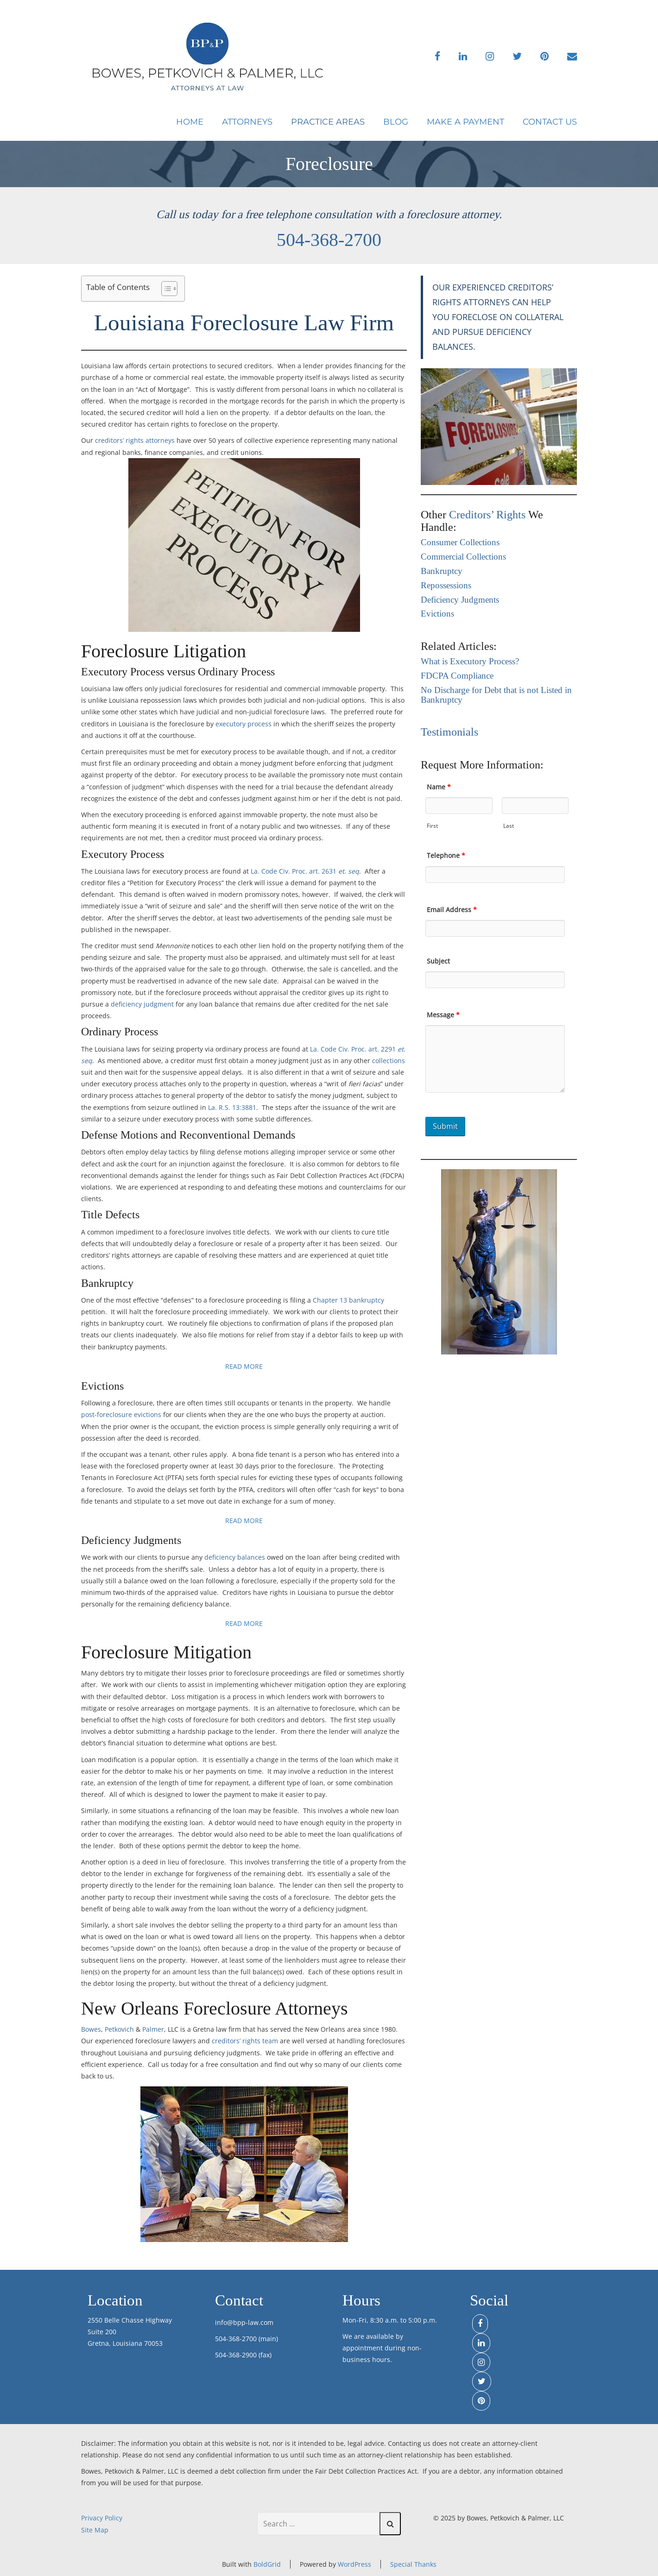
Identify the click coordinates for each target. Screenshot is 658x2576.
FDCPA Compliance (457, 676)
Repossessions (446, 586)
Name (439, 786)
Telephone (446, 855)
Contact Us (550, 122)
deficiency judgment (142, 1004)
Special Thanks (413, 2564)
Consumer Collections (460, 543)
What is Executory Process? (470, 662)
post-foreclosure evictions (121, 1414)
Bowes (91, 2029)
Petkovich (119, 2029)
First (432, 826)
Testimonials (449, 732)
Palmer (153, 2029)
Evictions (437, 614)
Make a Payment (465, 122)
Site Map (94, 2530)
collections (388, 1060)
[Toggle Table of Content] (164, 288)
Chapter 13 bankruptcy (348, 1300)
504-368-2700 (329, 240)
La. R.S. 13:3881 (232, 1107)
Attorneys (247, 122)
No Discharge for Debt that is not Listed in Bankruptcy (496, 695)
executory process (243, 723)
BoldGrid (267, 2564)
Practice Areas (328, 122)
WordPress (354, 2564)
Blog (395, 122)
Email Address (452, 909)
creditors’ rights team (245, 2040)
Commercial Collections (463, 557)
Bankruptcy (441, 571)
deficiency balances (234, 1557)
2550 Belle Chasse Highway (130, 2320)
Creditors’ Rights (487, 515)
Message (443, 1014)
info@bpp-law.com (244, 2322)
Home (189, 122)
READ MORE (244, 1366)
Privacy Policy (101, 2517)
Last (508, 826)
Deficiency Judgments (460, 600)
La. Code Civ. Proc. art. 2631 (305, 871)
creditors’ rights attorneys (135, 440)
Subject (438, 961)
